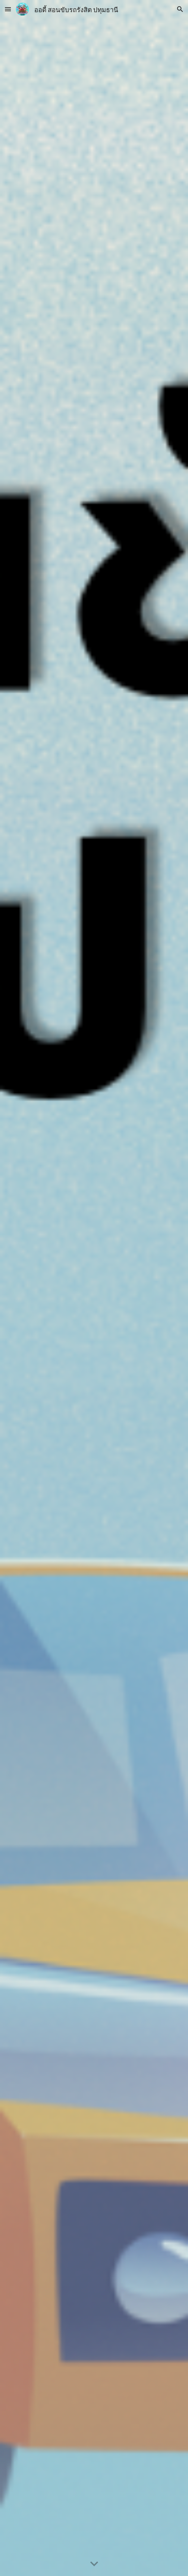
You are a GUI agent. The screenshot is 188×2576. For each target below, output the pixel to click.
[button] (8, 9)
